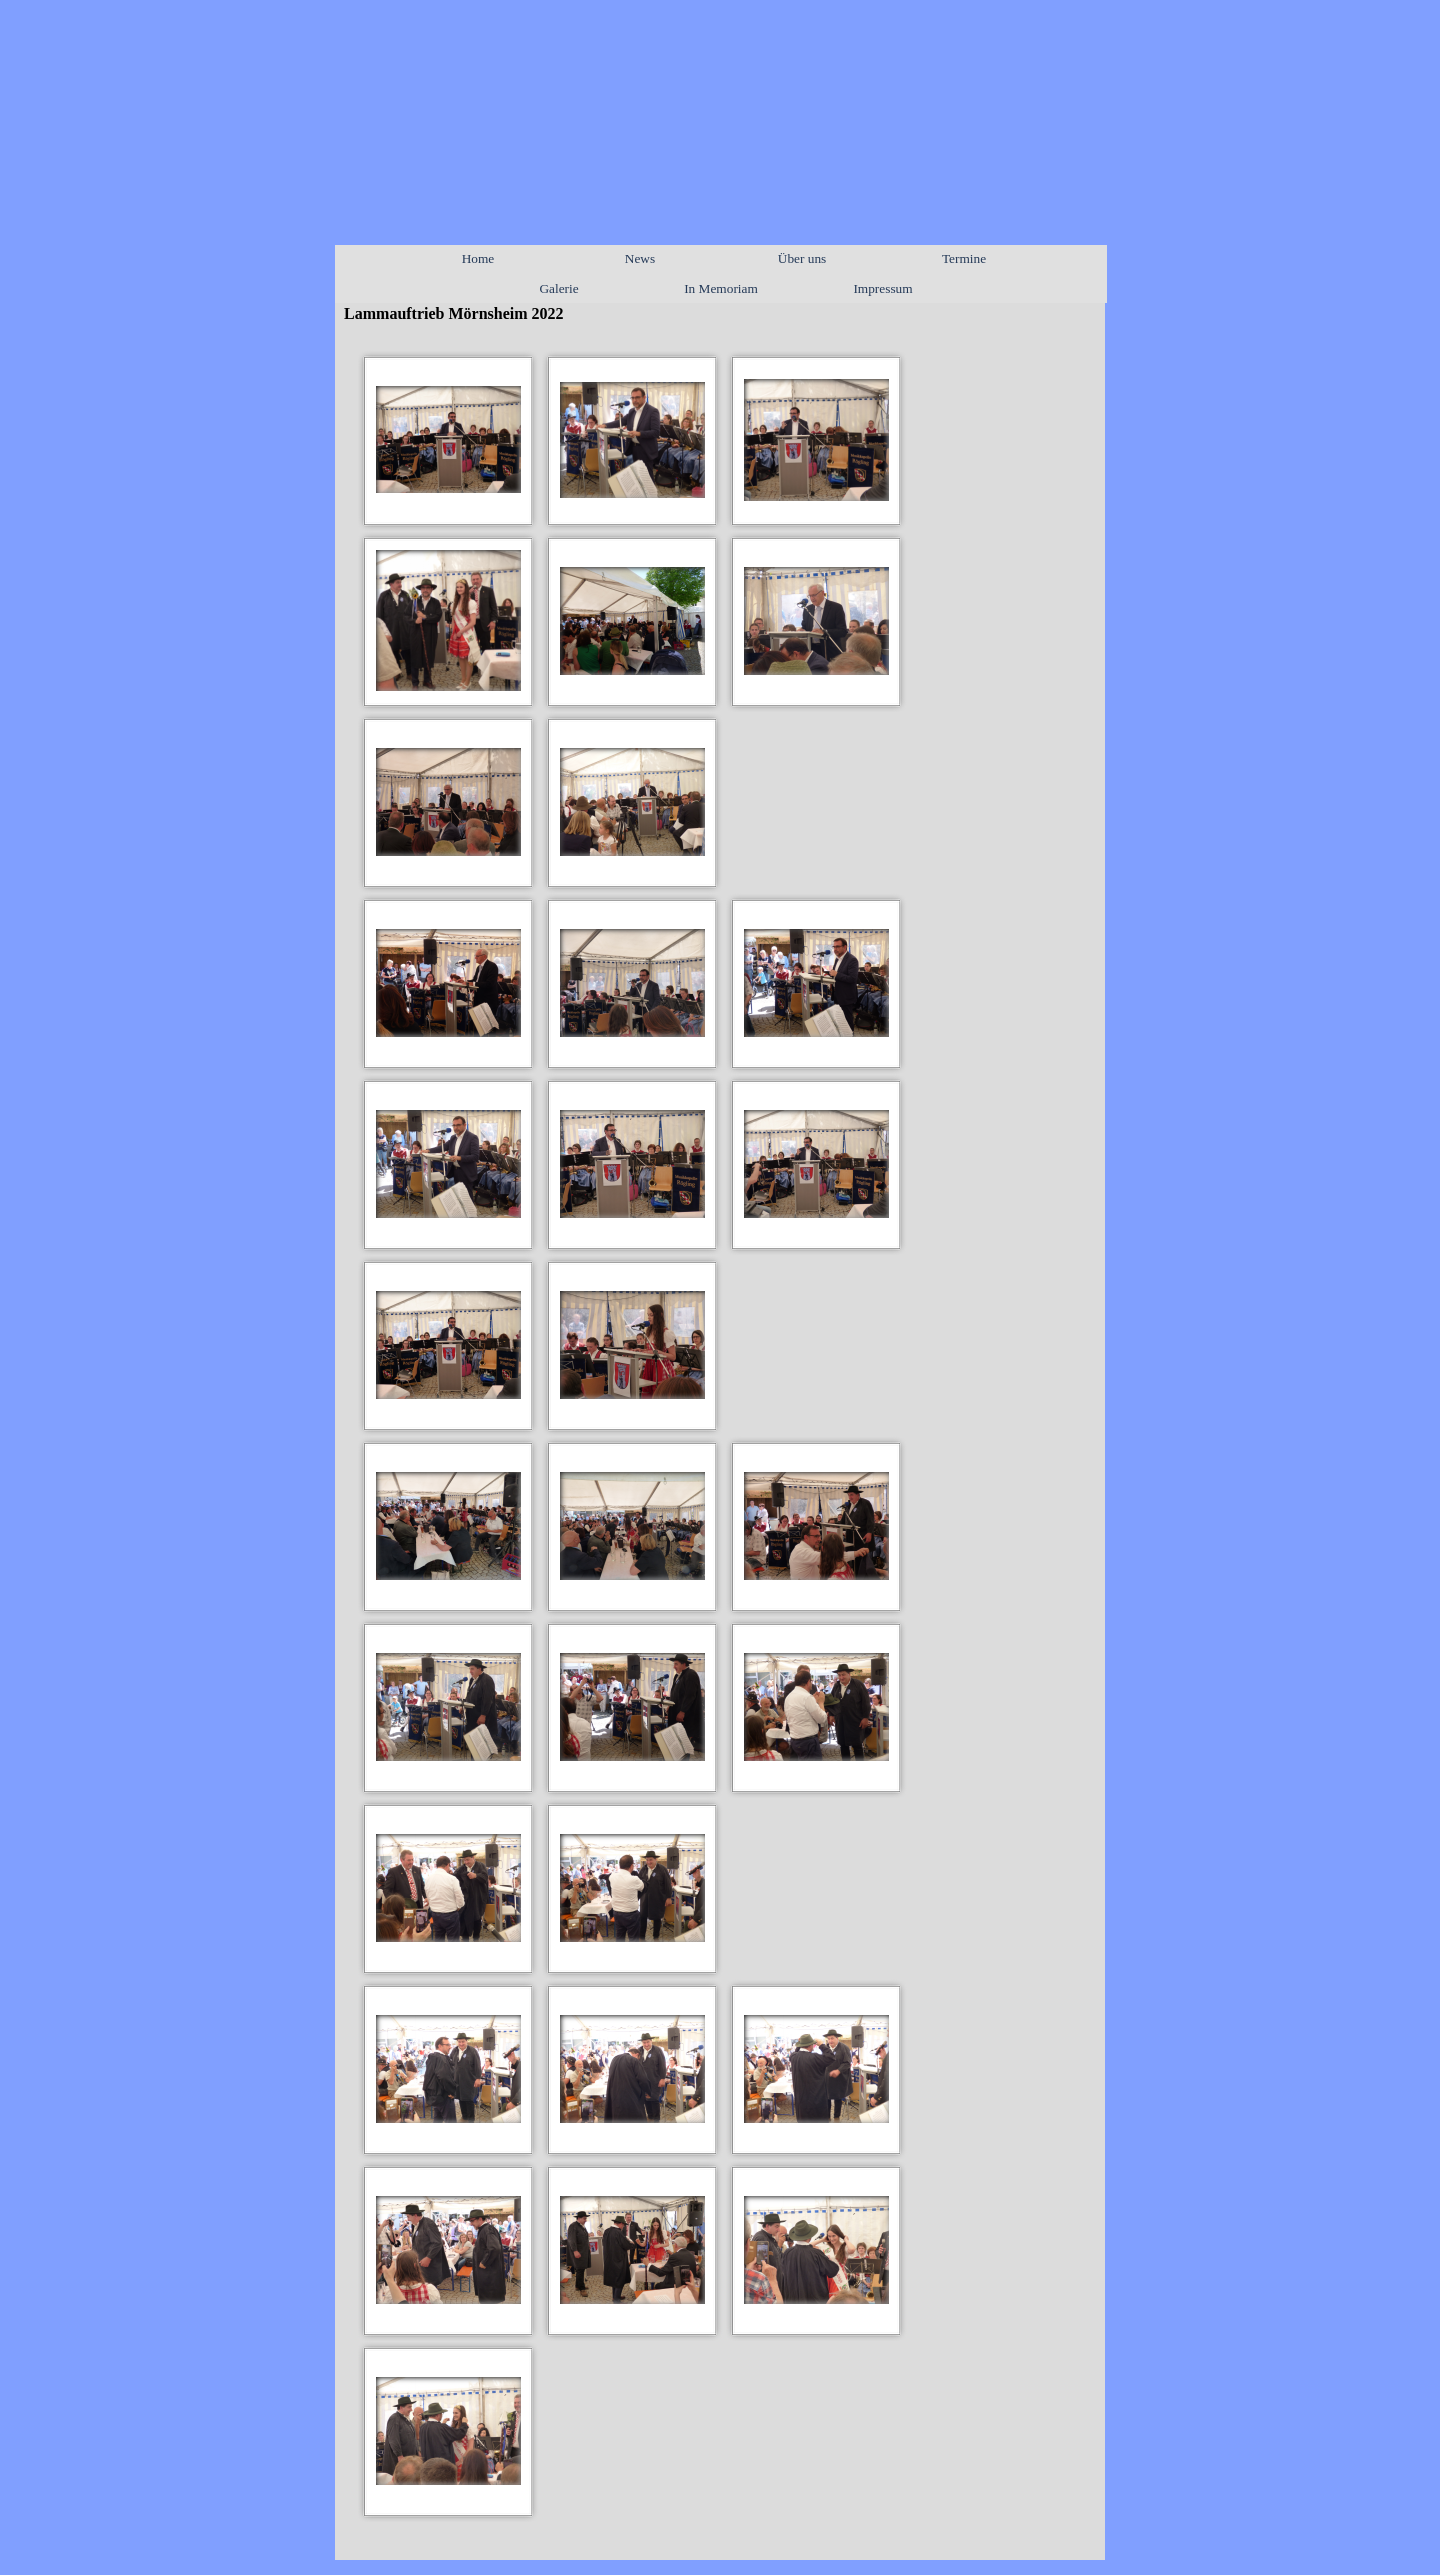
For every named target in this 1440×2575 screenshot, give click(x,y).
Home (478, 258)
